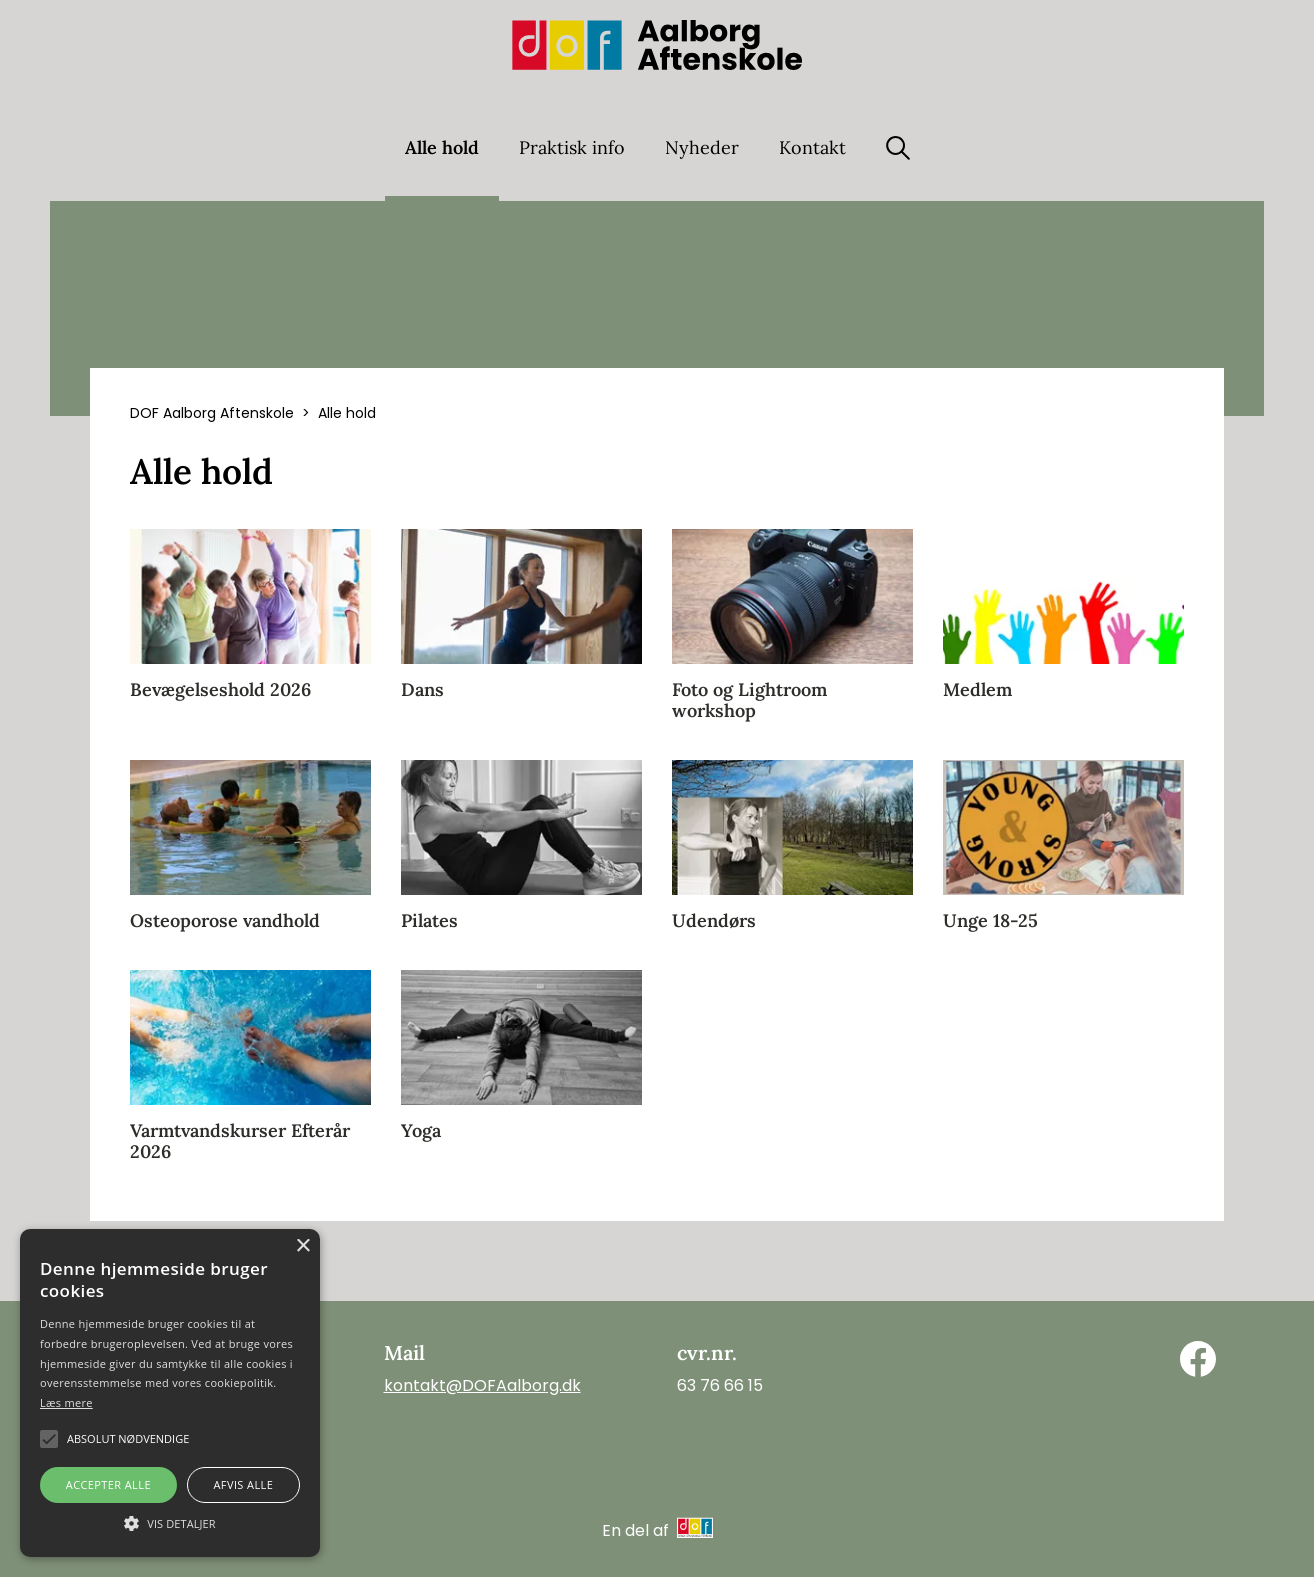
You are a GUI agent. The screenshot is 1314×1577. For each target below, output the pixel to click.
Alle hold (442, 147)
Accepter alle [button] (108, 1484)
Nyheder (702, 147)
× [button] (302, 1246)
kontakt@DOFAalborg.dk (482, 1385)
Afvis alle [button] (243, 1484)
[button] (170, 1522)
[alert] (170, 1393)
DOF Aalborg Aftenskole (212, 413)
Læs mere (66, 1402)
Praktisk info (572, 147)
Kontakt (812, 147)
